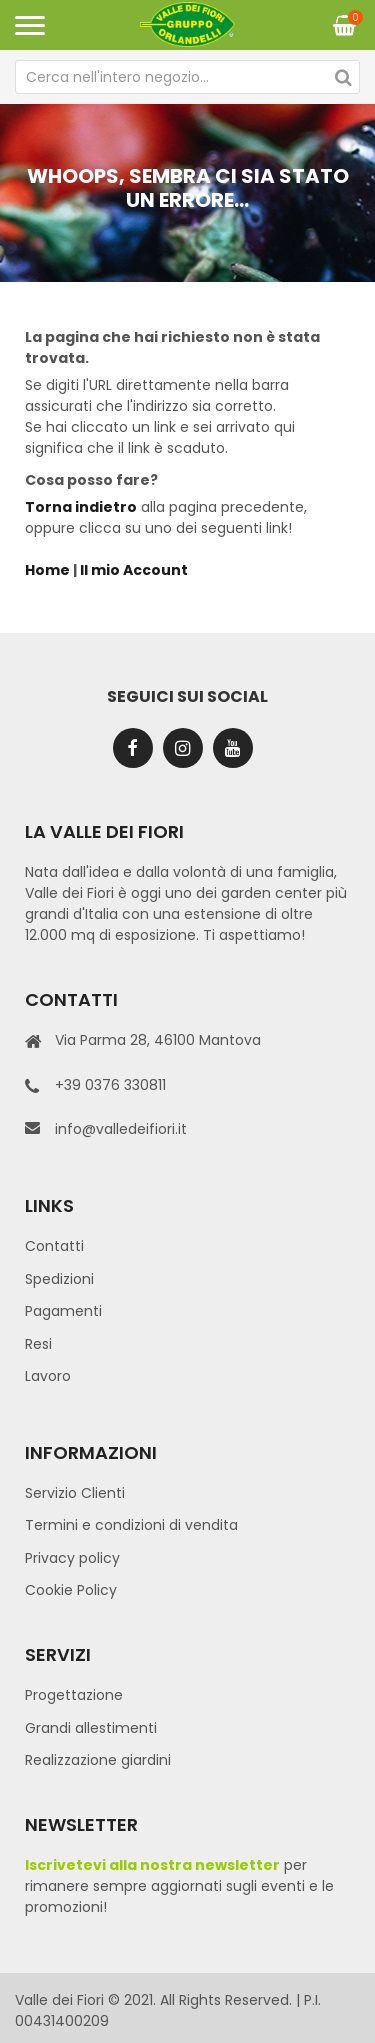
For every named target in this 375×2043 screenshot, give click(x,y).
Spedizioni (59, 1279)
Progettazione (74, 1695)
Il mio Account (134, 570)
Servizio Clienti (75, 1493)
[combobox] (187, 77)
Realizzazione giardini (98, 1760)
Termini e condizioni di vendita (131, 1525)
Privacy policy (72, 1558)
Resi (38, 1344)
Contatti (54, 1246)
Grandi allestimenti (91, 1728)
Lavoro (48, 1376)
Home (47, 570)
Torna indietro (81, 507)
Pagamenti (63, 1311)
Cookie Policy (71, 1590)
